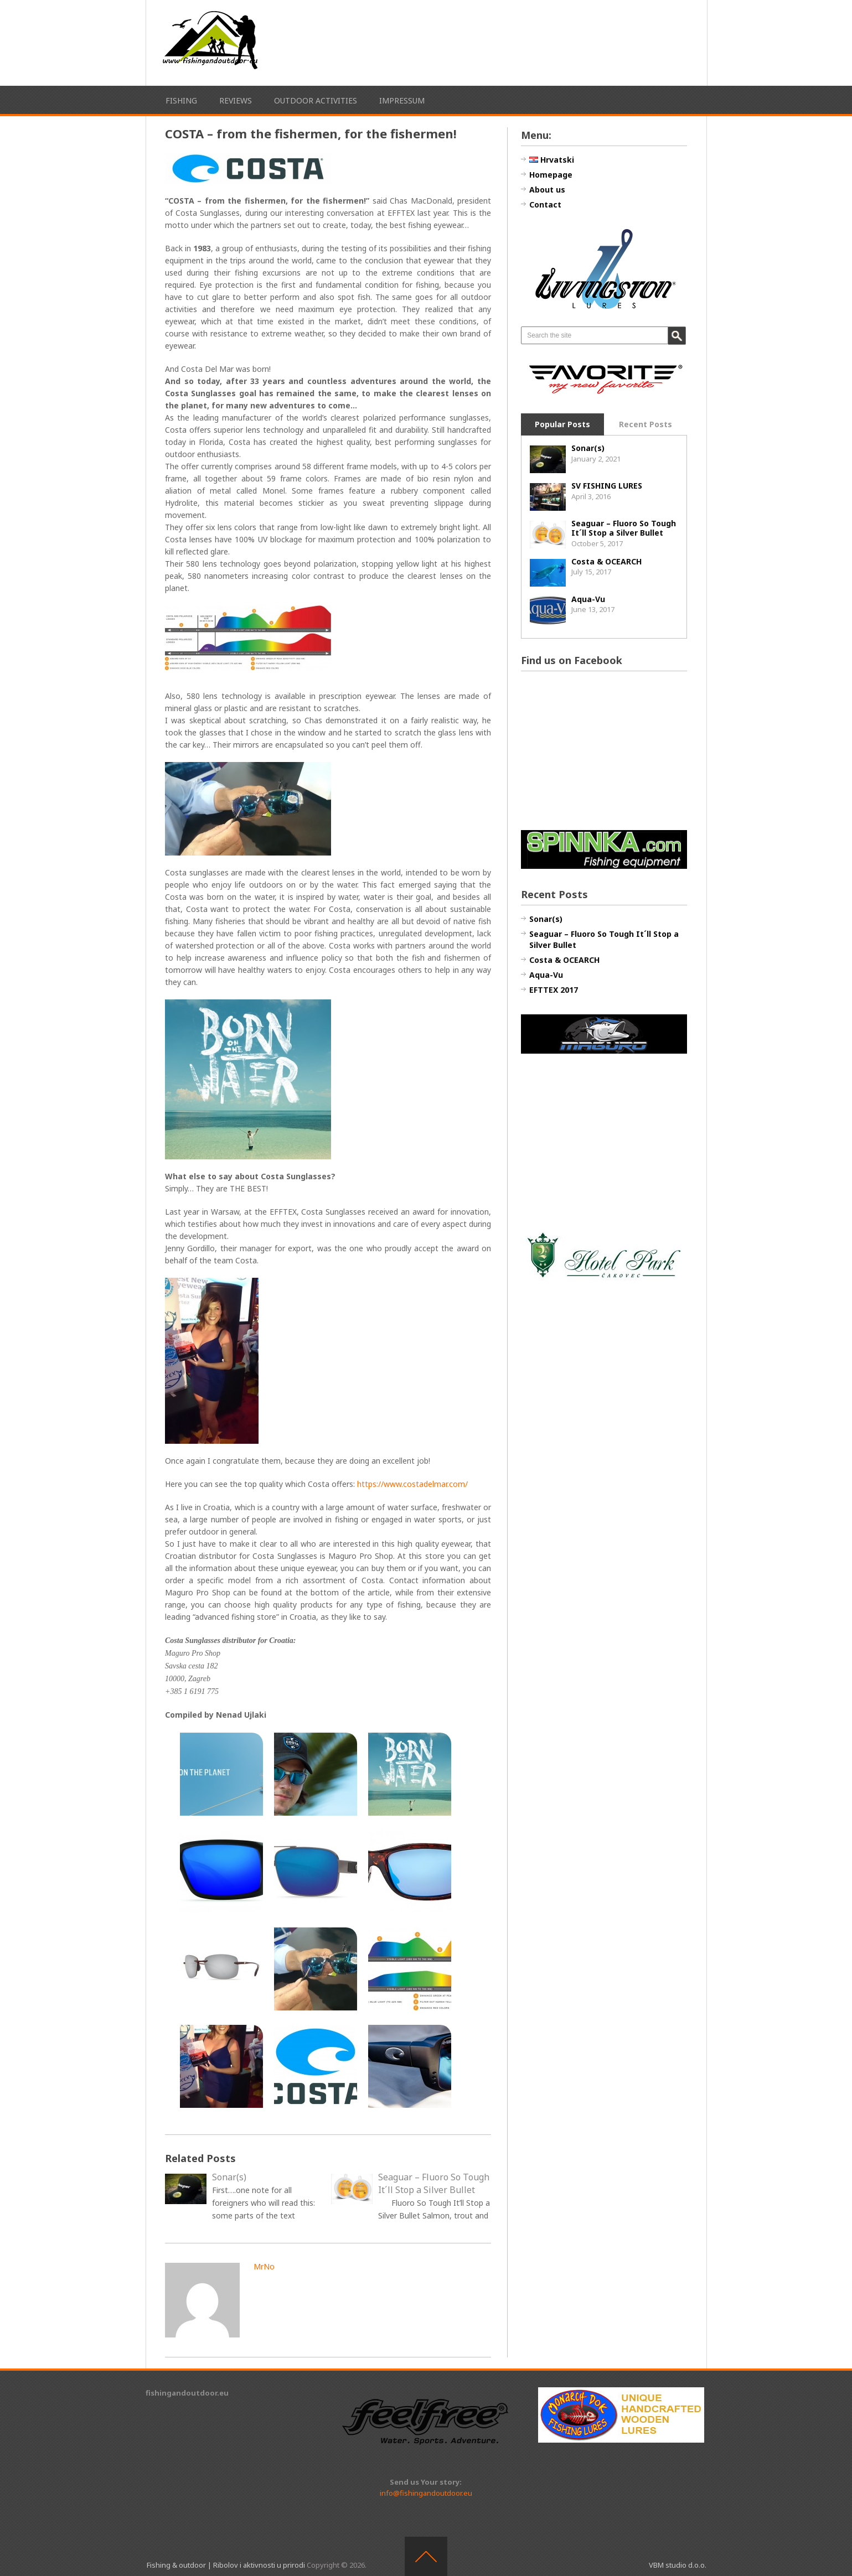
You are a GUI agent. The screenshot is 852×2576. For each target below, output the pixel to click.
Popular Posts (562, 424)
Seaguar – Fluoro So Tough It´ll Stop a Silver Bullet (623, 528)
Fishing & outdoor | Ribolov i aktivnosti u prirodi (226, 2565)
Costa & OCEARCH (606, 561)
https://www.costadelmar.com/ (412, 1484)
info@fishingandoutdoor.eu (426, 2493)
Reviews (235, 100)
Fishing (181, 100)
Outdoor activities (315, 100)
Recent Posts (645, 424)
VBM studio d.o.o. (677, 2565)
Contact (545, 204)
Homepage (550, 174)
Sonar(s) (588, 448)
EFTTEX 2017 (553, 989)
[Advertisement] (521, 41)
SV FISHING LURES (606, 485)
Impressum (402, 100)
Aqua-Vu (588, 599)
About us (547, 189)
